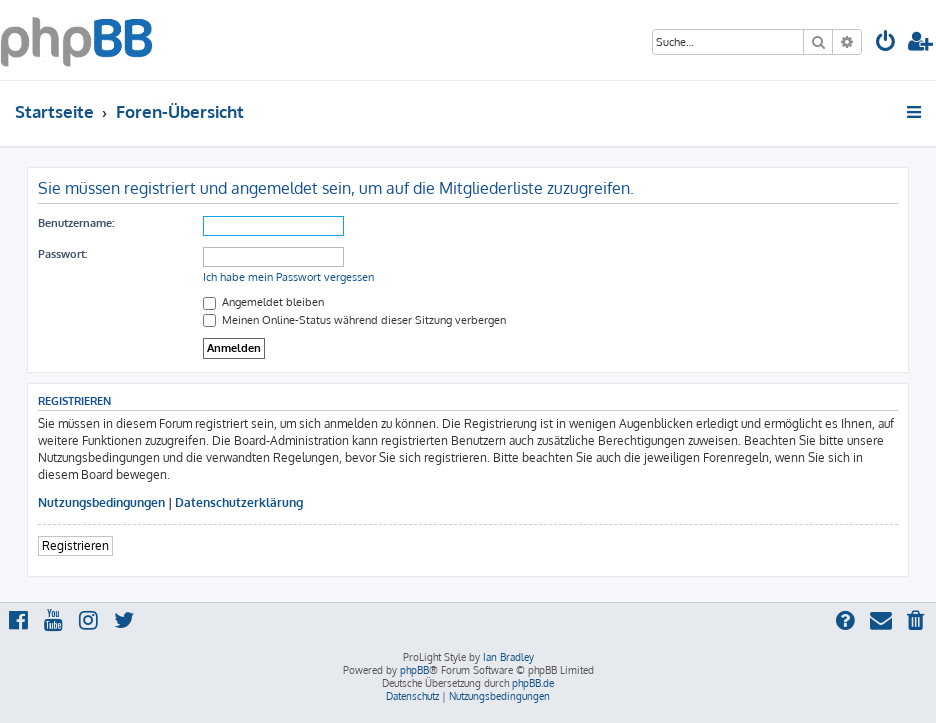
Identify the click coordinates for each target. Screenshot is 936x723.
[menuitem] (886, 43)
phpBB (414, 670)
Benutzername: (76, 223)
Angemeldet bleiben (263, 302)
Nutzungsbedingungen (101, 502)
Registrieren (75, 545)
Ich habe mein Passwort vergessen (288, 277)
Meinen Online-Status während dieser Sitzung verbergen (354, 320)
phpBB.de (533, 683)
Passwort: (62, 254)
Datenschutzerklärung (239, 502)
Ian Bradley (508, 657)
